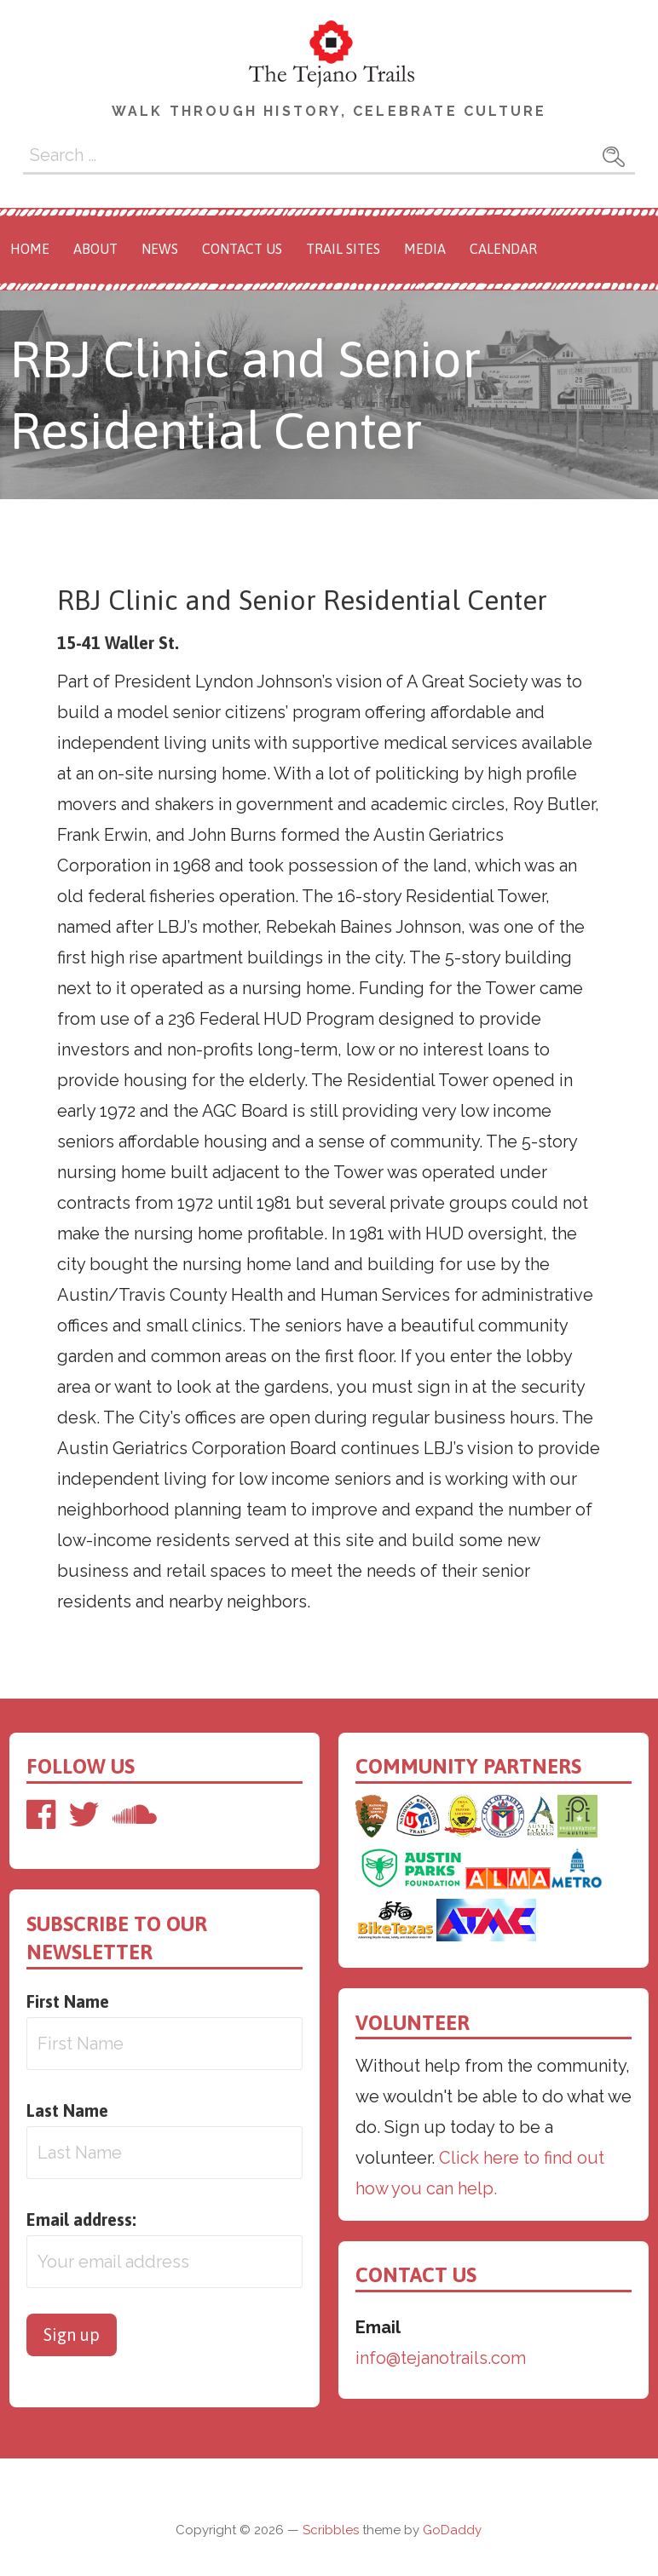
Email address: (81, 2219)
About (95, 248)
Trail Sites (343, 248)
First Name (67, 2001)
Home (29, 248)
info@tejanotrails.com (440, 2358)
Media (425, 248)
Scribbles (331, 2530)
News (159, 248)
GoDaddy (452, 2530)
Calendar (503, 248)
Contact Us (242, 248)
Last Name (67, 2110)
